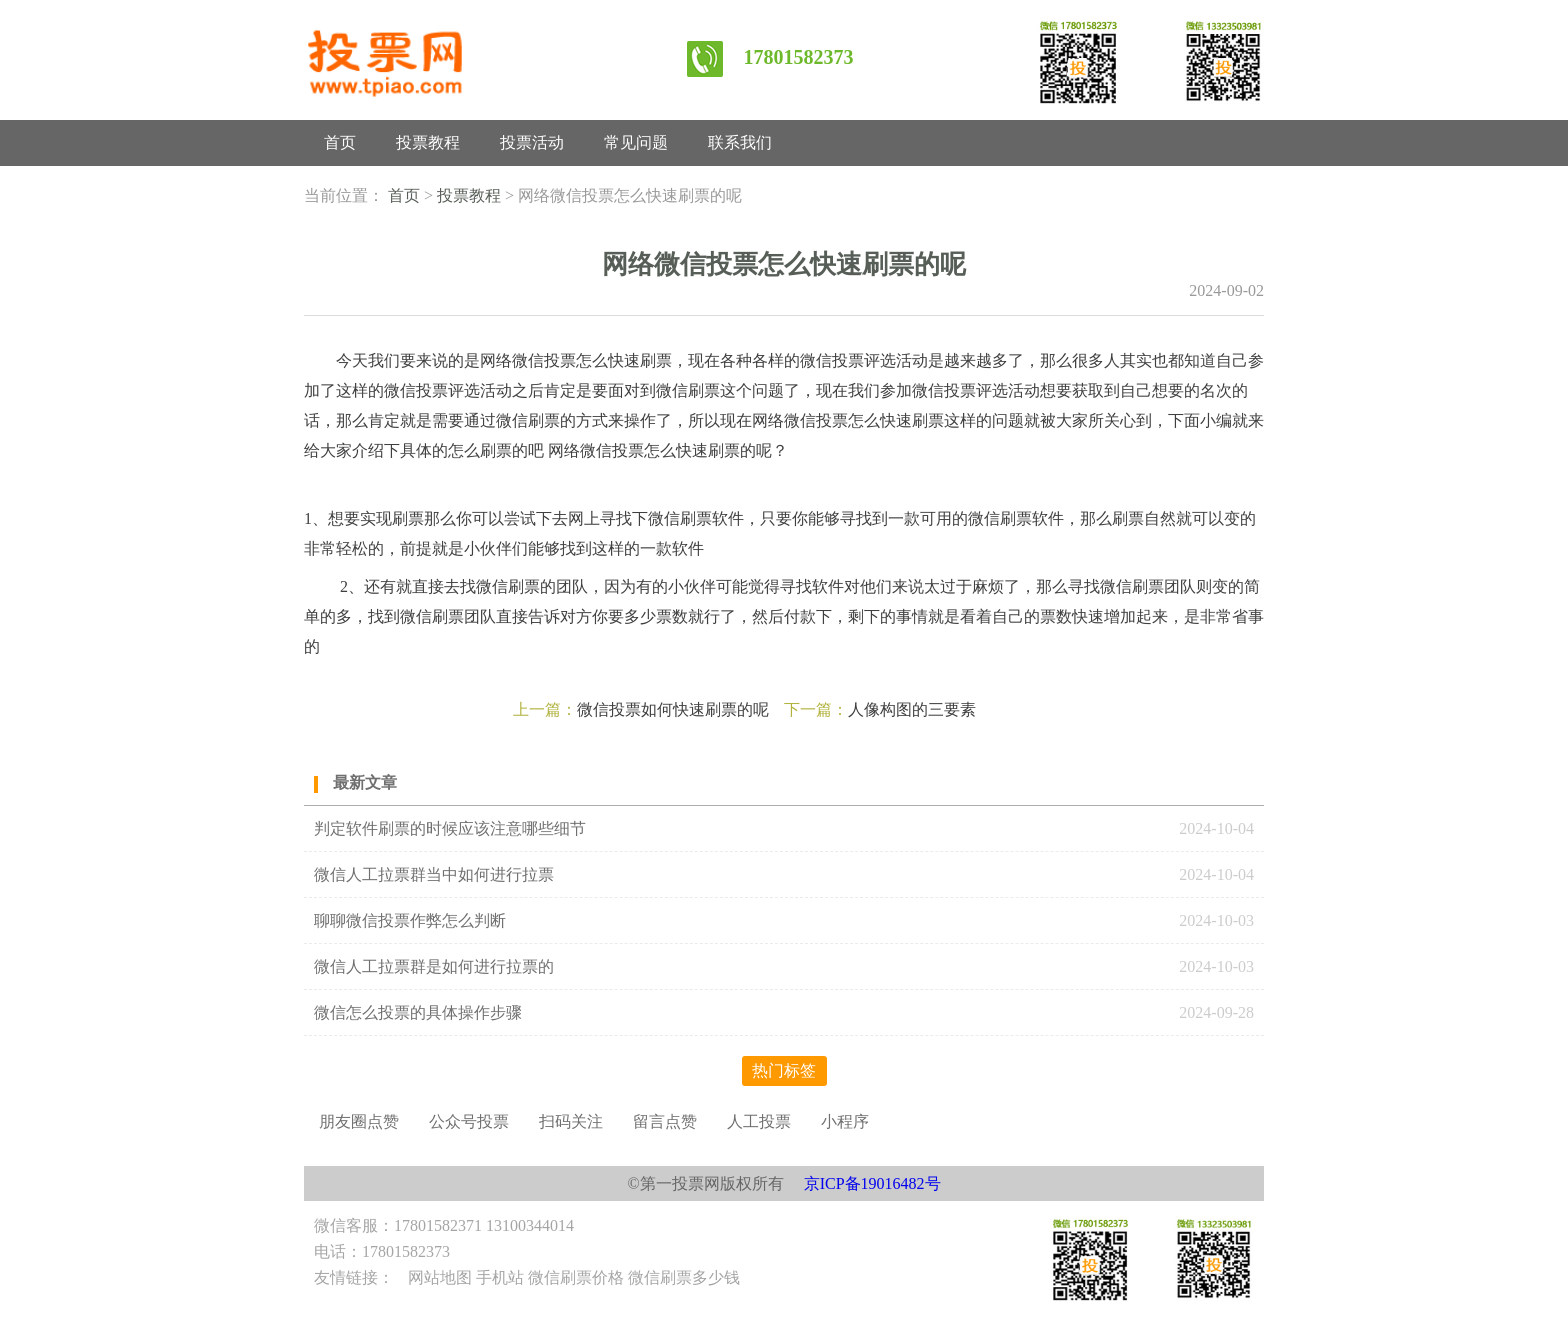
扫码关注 (571, 1121)
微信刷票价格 (576, 1277)
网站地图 (440, 1277)
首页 (340, 142)
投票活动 (532, 142)
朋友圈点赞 (359, 1121)
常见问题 (636, 142)
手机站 (500, 1277)
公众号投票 (469, 1121)
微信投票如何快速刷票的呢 (673, 709)
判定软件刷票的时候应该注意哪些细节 (450, 828)
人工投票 (759, 1121)
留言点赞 (665, 1121)
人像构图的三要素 (912, 709)
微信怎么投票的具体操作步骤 (418, 1012)
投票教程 (428, 142)
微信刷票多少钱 (684, 1277)
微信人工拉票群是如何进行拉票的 (434, 966)
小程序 (845, 1121)
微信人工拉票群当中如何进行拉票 (434, 874)
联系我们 (740, 142)
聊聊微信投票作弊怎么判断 (412, 920)
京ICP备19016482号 (872, 1183)
